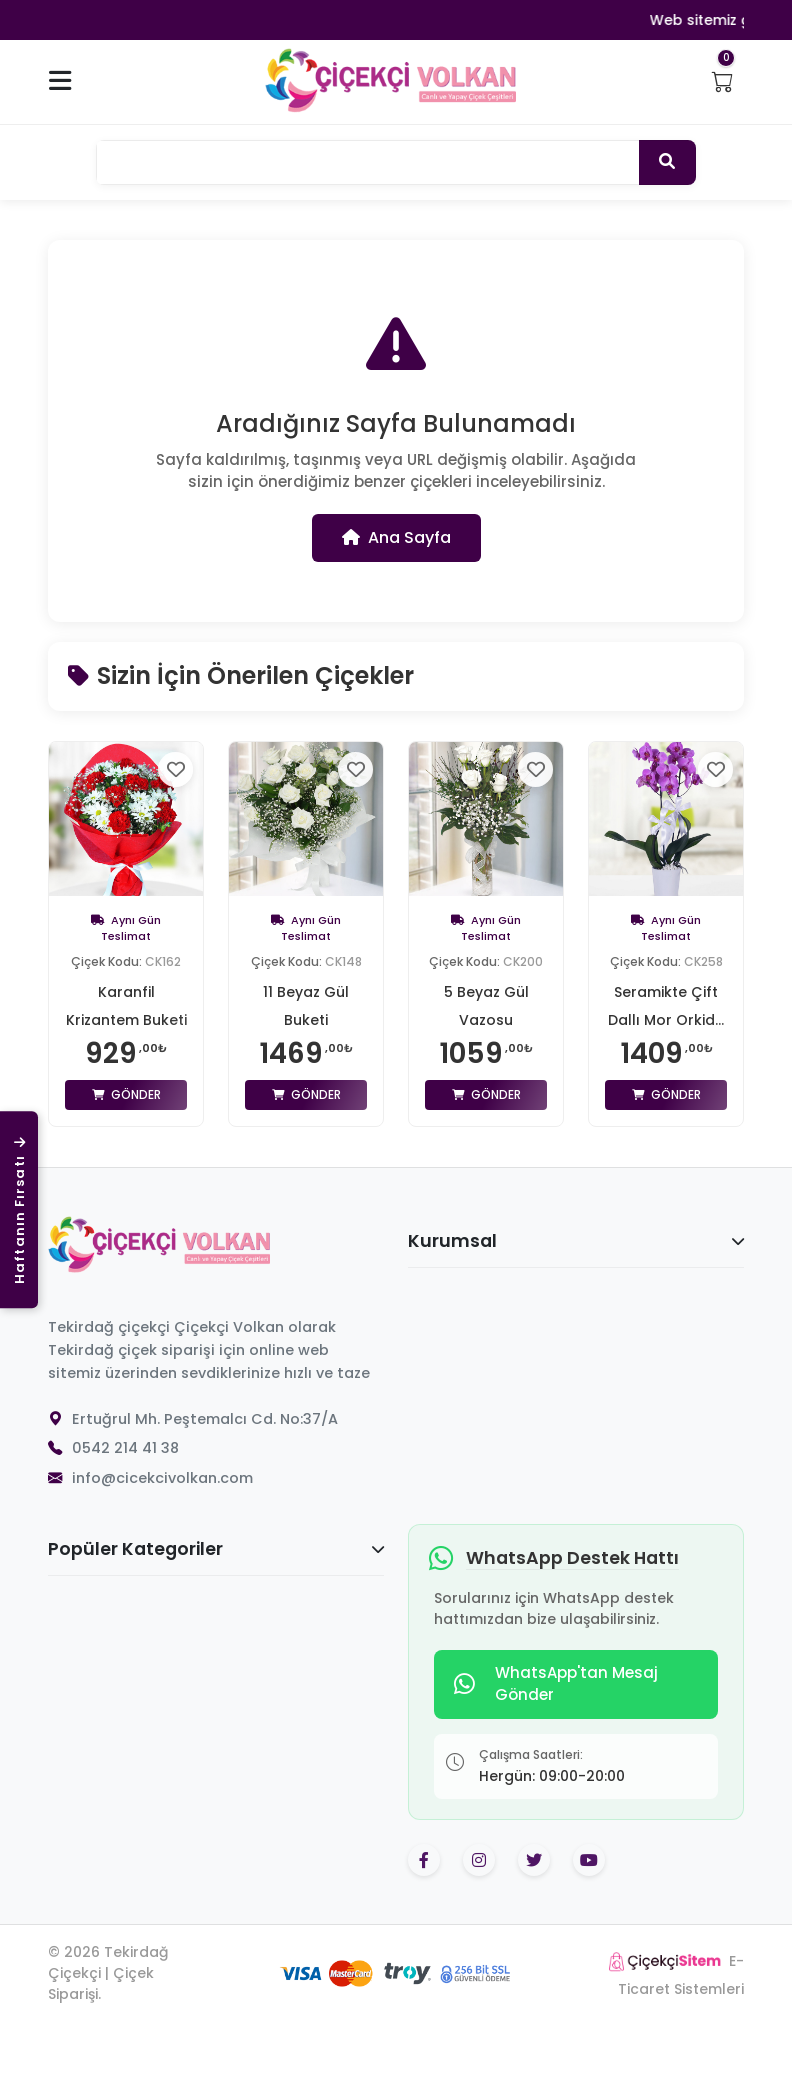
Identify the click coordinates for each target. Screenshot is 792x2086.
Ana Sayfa (396, 537)
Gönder (126, 1094)
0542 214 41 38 (125, 1448)
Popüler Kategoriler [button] (216, 1549)
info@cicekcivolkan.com (162, 1478)
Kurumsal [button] (576, 1241)
